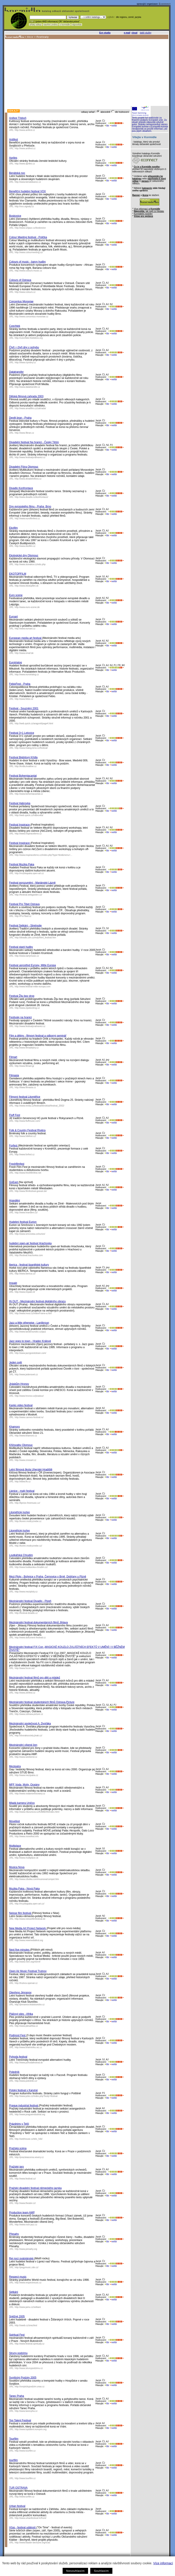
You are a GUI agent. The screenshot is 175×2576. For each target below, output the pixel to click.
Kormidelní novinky (143, 214)
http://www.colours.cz (25, 292)
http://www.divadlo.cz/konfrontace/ (31, 497)
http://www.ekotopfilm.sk (26, 586)
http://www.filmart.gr (24, 1066)
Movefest (14, 1821)
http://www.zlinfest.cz (25, 1693)
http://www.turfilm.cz (25, 2496)
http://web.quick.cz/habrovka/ (29, 815)
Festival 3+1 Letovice (21, 732)
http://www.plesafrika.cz (26, 2026)
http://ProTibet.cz (23, 916)
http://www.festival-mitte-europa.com (32, 986)
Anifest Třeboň (17, 118)
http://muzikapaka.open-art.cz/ (29, 1903)
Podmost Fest (17, 2035)
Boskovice (15, 215)
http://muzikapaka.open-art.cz (29, 873)
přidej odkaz (35, 24)
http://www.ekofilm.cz (25, 546)
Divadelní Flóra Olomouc (23, 466)
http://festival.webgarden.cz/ (28, 895)
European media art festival (25, 638)
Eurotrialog (15, 662)
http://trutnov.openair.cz (26, 1983)
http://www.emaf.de (24, 653)
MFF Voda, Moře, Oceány (24, 1784)
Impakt (13, 1283)
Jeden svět (15, 1362)
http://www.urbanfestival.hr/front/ (30, 2518)
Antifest (13, 139)
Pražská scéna (18, 2148)
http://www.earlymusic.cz (27, 956)
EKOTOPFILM (17, 573)
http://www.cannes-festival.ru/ (29, 1417)
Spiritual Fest (17, 2334)
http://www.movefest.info (27, 1836)
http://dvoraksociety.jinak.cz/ (28, 1735)
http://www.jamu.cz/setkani (28, 2307)
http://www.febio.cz (24, 699)
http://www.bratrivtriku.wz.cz (28, 2047)
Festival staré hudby (21, 946)
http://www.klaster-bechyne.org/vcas (32, 2542)
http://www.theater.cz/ (25, 2203)
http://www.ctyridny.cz (25, 362)
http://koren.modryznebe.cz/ (28, 1546)
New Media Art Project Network (27, 1928)
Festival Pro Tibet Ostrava (24, 904)
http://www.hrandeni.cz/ (26, 1212)
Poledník (14, 2072)
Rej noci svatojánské (21, 2258)
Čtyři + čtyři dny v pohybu (24, 347)
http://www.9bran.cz (24, 433)
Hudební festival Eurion (23, 1221)
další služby (145, 33)
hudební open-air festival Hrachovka (30, 1243)
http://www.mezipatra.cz (26, 1775)
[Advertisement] (86, 72)
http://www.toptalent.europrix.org (30, 2429)
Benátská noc (17, 173)
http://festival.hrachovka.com (29, 1255)
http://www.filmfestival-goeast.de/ (31, 1191)
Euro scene (16, 595)
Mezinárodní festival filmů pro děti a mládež (34, 1677)
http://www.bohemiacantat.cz (29, 794)
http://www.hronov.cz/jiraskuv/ (29, 1396)
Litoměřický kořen (19, 1512)
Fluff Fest (14, 1115)
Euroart (13, 616)
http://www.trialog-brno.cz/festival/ (31, 748)
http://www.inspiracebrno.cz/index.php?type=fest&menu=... (43, 855)
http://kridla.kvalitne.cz (26, 766)
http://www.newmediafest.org (29, 1940)
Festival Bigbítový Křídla (23, 757)
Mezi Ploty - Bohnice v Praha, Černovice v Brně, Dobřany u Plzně (47, 1576)
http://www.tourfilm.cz (25, 2451)
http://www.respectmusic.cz (28, 2282)
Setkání (13, 2292)
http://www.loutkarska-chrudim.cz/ (31, 1567)
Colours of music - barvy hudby (27, 261)
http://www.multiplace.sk (26, 1858)
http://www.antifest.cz (25, 148)
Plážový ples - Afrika (21, 2013)
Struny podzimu (18, 2353)
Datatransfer (16, 371)
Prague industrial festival (24, 2105)
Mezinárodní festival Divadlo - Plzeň (30, 1601)
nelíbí (113, 125)
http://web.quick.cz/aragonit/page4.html (34, 723)
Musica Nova (16, 1867)
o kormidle (65, 24)
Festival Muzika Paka (21, 864)
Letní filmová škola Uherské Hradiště (30, 1469)
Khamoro (14, 1426)
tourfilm (13, 2460)
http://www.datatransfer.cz (27, 387)
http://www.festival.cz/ (25, 2178)
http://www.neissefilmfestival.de (30, 1919)
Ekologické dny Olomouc (23, 555)
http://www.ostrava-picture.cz (29, 1714)
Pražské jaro (16, 2166)
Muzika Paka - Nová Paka (24, 1888)
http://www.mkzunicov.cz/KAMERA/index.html (37, 1812)
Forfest (13, 1145)
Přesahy (14, 2233)
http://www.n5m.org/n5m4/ (27, 1962)
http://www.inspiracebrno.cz (28, 833)
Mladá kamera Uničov (22, 1803)
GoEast (14, 1182)
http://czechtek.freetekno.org (29, 338)
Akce (30, 37)
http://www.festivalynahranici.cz (30, 457)
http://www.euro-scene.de (27, 607)
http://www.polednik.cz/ (26, 2081)
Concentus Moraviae (21, 301)
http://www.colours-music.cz (28, 270)
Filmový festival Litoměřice (24, 1096)
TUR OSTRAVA (18, 2487)
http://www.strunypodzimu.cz (29, 2368)
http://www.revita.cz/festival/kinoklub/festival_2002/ (39, 1106)
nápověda (76, 24)
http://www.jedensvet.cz (26, 1374)
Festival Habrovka (19, 803)
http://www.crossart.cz (25, 1460)
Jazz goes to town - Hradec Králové (30, 1341)
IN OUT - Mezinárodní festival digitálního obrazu (37, 1301)
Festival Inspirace (20, 824)
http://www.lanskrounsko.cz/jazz (30, 1331)
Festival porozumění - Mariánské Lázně (32, 882)
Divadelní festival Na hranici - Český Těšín (34, 442)
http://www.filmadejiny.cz (27, 1047)
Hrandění (14, 1200)
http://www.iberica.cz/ (25, 1273)
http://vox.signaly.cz (24, 206)
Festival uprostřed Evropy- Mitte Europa (32, 965)
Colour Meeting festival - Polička (28, 237)
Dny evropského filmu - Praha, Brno (30, 506)
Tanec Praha (16, 2395)
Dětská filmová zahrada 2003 (26, 396)
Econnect (165, 4)
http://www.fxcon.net (25, 1668)
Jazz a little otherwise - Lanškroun (29, 1322)
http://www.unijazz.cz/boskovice (30, 228)
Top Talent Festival (20, 2420)
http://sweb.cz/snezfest (26, 2325)
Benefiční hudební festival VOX (27, 191)
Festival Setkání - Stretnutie (25, 925)
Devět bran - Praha (20, 417)
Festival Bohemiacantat (23, 775)
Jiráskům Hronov (19, 1383)
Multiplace (15, 1845)
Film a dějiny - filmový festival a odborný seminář (37, 1035)
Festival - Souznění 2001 (23, 708)
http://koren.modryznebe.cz (28, 1521)
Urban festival (17, 2506)
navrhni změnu (50, 24)
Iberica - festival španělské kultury (29, 1264)
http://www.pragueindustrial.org (30, 2114)
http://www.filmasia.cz (25, 1087)
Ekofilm (13, 527)
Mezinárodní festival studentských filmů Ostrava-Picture (41, 1702)
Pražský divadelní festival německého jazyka (35, 2188)
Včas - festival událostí (22, 2527)
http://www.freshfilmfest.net (28, 1173)
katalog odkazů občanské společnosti (65, 11)
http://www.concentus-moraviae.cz (31, 316)
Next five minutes (19, 1949)
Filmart (13, 1057)
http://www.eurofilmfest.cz (27, 518)
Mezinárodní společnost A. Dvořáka (30, 1723)
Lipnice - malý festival (22, 1490)
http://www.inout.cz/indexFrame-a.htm (33, 1313)
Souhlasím (101, 2570)
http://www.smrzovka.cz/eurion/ (30, 1234)
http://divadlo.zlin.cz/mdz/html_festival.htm (35, 937)
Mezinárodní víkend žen (23, 1744)
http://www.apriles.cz (25, 163)
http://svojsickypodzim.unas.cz (30, 2386)
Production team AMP (22, 2212)
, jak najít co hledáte (149, 211)
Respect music (18, 2276)
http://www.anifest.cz (25, 130)
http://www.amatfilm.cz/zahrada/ (30, 408)
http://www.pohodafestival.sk (29, 2062)
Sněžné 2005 (17, 2316)
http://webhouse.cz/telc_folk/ (29, 2139)
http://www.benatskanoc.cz (28, 182)
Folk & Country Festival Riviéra (27, 1130)
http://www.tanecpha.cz (26, 2411)
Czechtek (14, 325)
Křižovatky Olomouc (21, 1445)
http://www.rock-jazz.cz (26, 2224)
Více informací (163, 2563)
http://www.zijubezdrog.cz (27, 1008)
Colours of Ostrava (20, 280)
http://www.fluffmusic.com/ (27, 1121)
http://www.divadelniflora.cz (28, 479)
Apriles (13, 157)
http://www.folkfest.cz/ (25, 1136)
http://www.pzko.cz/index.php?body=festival (36, 2096)
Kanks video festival (21, 1405)
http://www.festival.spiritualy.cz (29, 2344)
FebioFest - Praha (19, 683)
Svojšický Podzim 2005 (22, 2377)
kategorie (147, 188)
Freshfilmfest (16, 1163)
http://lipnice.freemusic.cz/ (27, 1503)
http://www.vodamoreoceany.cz (30, 1793)
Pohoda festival (18, 2056)
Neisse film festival (20, 1913)
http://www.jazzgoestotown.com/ (30, 1353)
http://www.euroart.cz (25, 628)
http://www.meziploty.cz (26, 1591)
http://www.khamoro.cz (26, 1435)
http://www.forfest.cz (25, 1154)
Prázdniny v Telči (19, 2123)
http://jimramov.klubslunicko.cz (30, 2004)
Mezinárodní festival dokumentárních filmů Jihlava (38, 1622)
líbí (107, 125)
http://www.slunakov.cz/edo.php (30, 564)
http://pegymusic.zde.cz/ (26, 2267)
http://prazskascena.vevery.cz (29, 2157)
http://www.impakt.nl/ (25, 1292)
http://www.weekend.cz (26, 1757)
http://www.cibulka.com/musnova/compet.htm (37, 1879)
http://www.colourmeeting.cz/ (29, 252)
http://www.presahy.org (26, 2249)
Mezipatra (15, 1766)
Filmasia (14, 1075)
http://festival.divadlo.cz (26, 1613)
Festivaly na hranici (20, 1017)
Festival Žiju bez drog (21, 995)
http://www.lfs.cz (23, 1481)
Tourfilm (13, 2438)
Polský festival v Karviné (23, 2090)
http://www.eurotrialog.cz (27, 674)
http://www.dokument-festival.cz (30, 1637)
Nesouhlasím (75, 2570)
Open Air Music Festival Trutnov (27, 1971)
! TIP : (32, 21)
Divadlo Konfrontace (21, 488)
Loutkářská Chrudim (21, 1555)
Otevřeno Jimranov (20, 1992)
